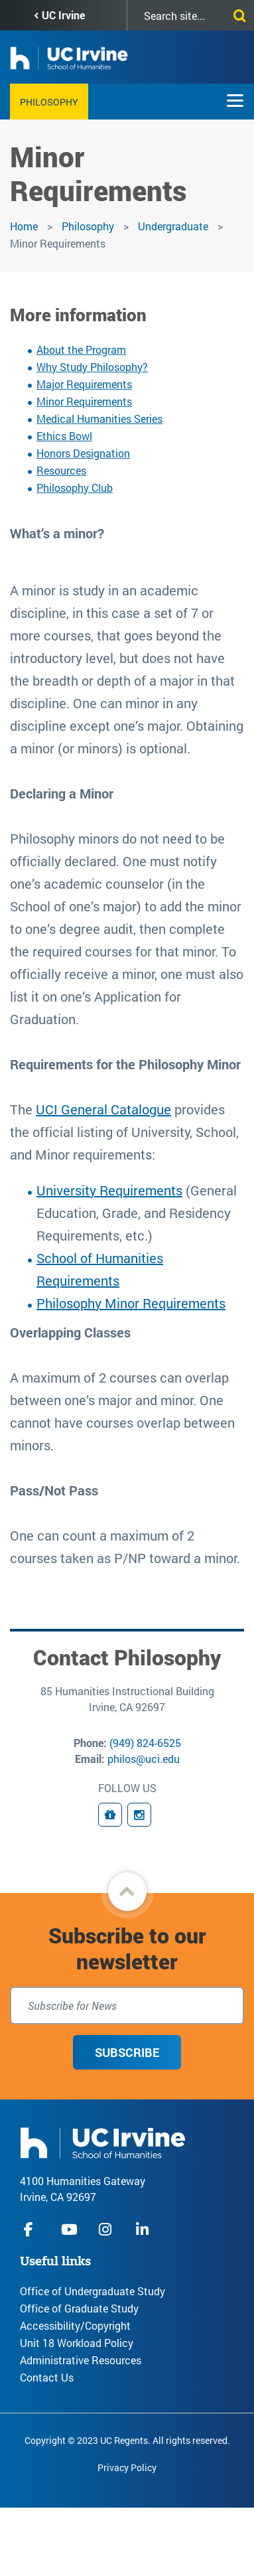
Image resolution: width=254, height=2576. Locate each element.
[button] (127, 1891)
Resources (61, 470)
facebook (32, 2229)
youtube (69, 2229)
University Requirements (109, 1190)
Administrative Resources (80, 2360)
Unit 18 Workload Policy (76, 2343)
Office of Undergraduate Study (92, 2291)
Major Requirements (84, 384)
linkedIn (144, 2229)
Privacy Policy (127, 2467)
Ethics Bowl (64, 436)
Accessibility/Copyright (75, 2325)
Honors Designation (83, 453)
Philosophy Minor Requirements (130, 1303)
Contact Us (47, 2377)
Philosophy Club (74, 487)
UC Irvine (63, 15)
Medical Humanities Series (99, 418)
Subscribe (127, 2052)
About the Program (81, 349)
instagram (107, 2229)
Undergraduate (174, 226)
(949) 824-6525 (145, 1743)
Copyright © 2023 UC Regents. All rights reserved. (127, 2440)
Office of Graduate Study (79, 2308)
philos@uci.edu (143, 1759)
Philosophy (49, 102)
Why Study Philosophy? (92, 367)
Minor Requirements (84, 401)
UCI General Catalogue (103, 1109)
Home (24, 226)
